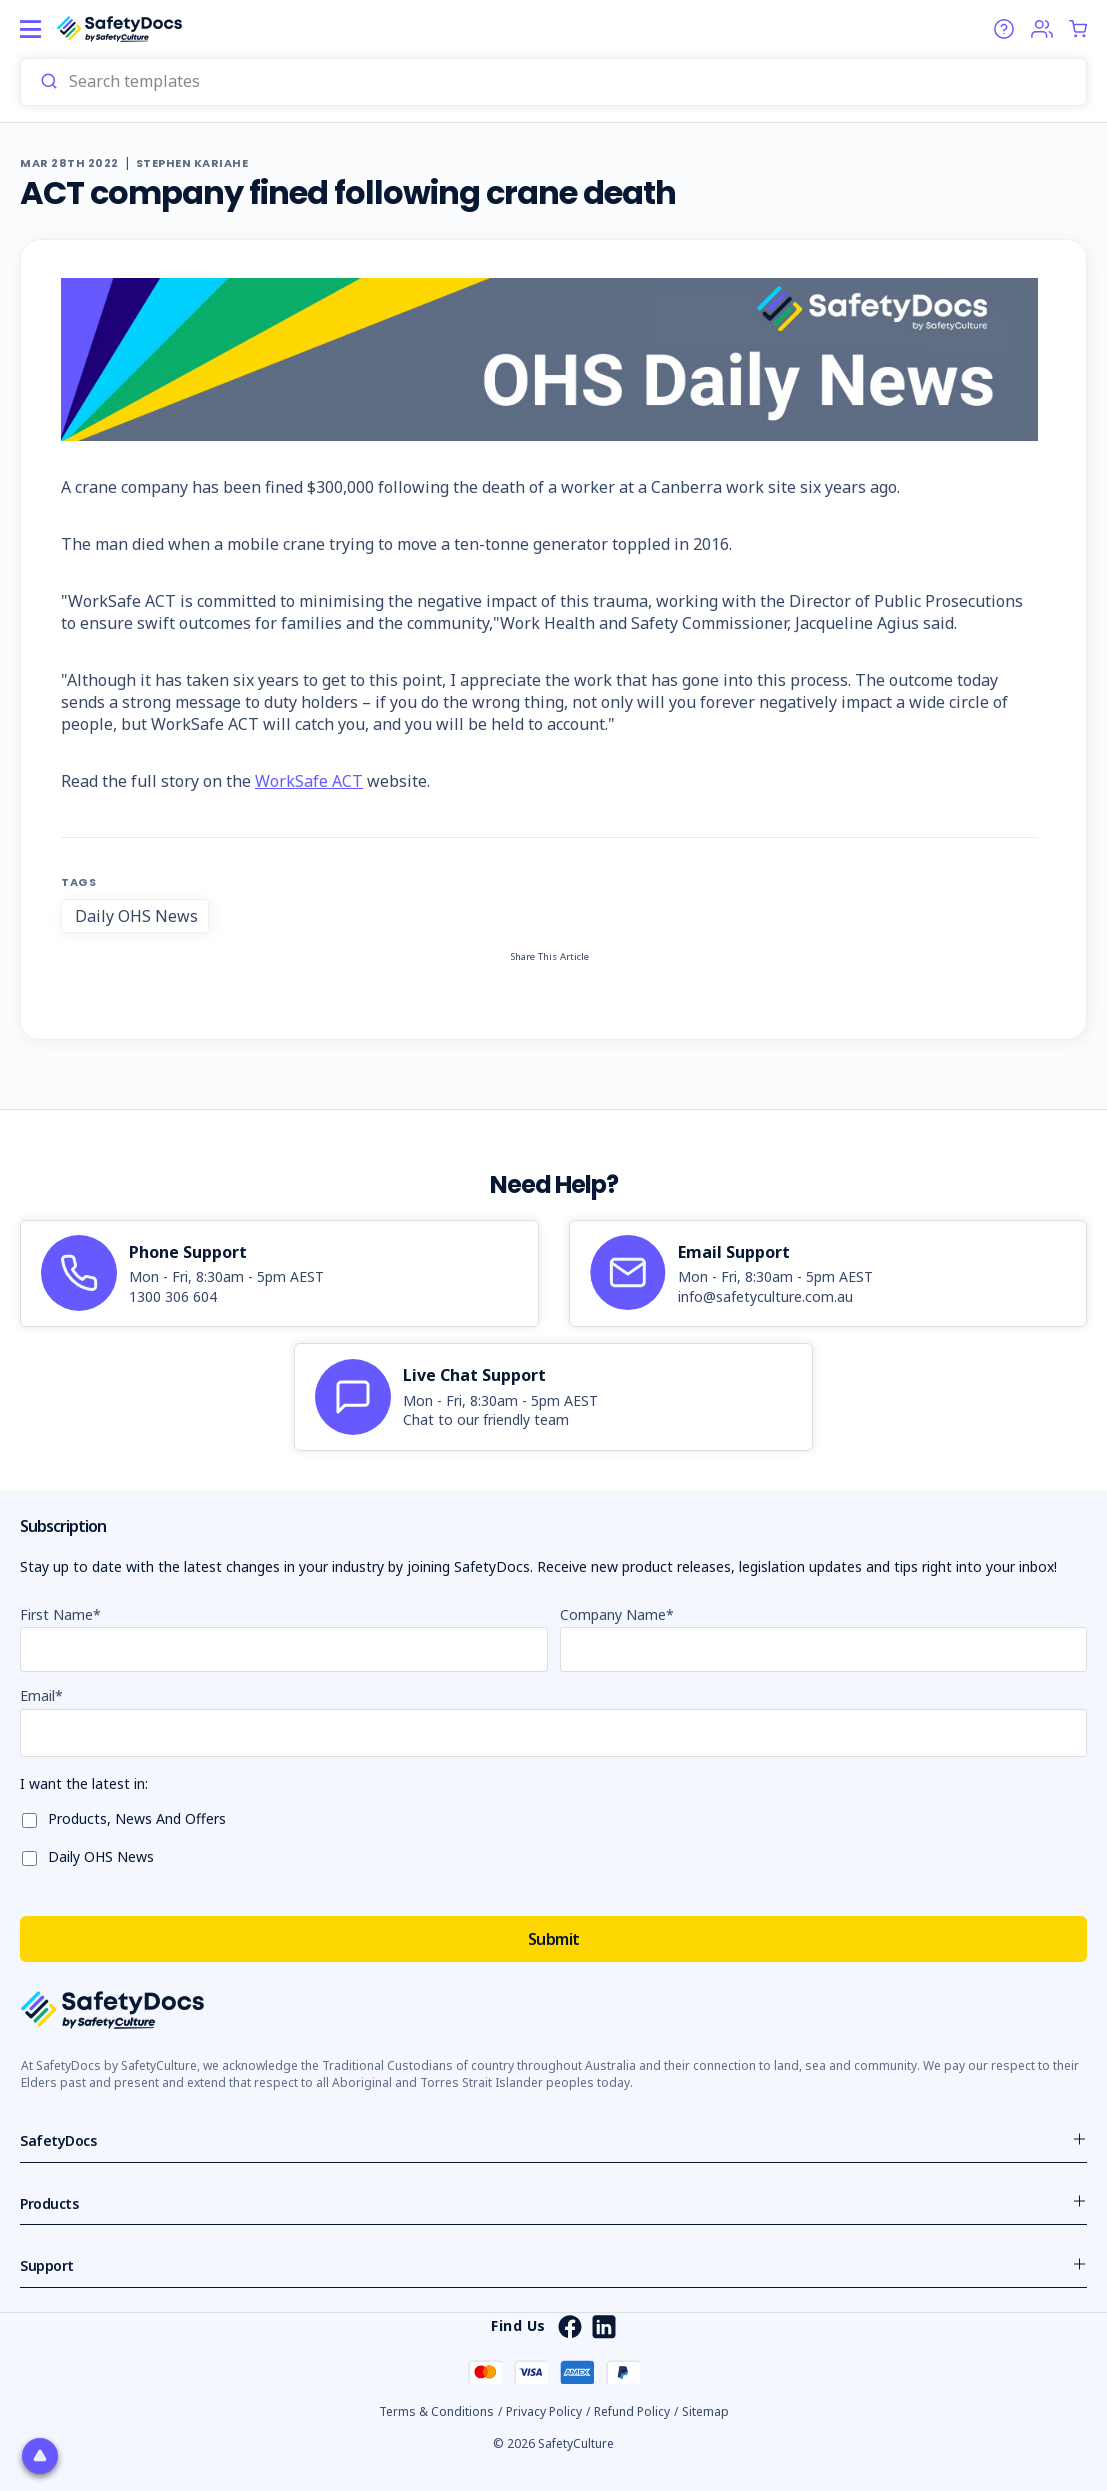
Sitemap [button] (705, 2411)
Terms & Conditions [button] (436, 2411)
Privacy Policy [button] (544, 2411)
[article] (279, 1274)
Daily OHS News (136, 916)
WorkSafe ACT (309, 781)
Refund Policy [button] (632, 2411)
